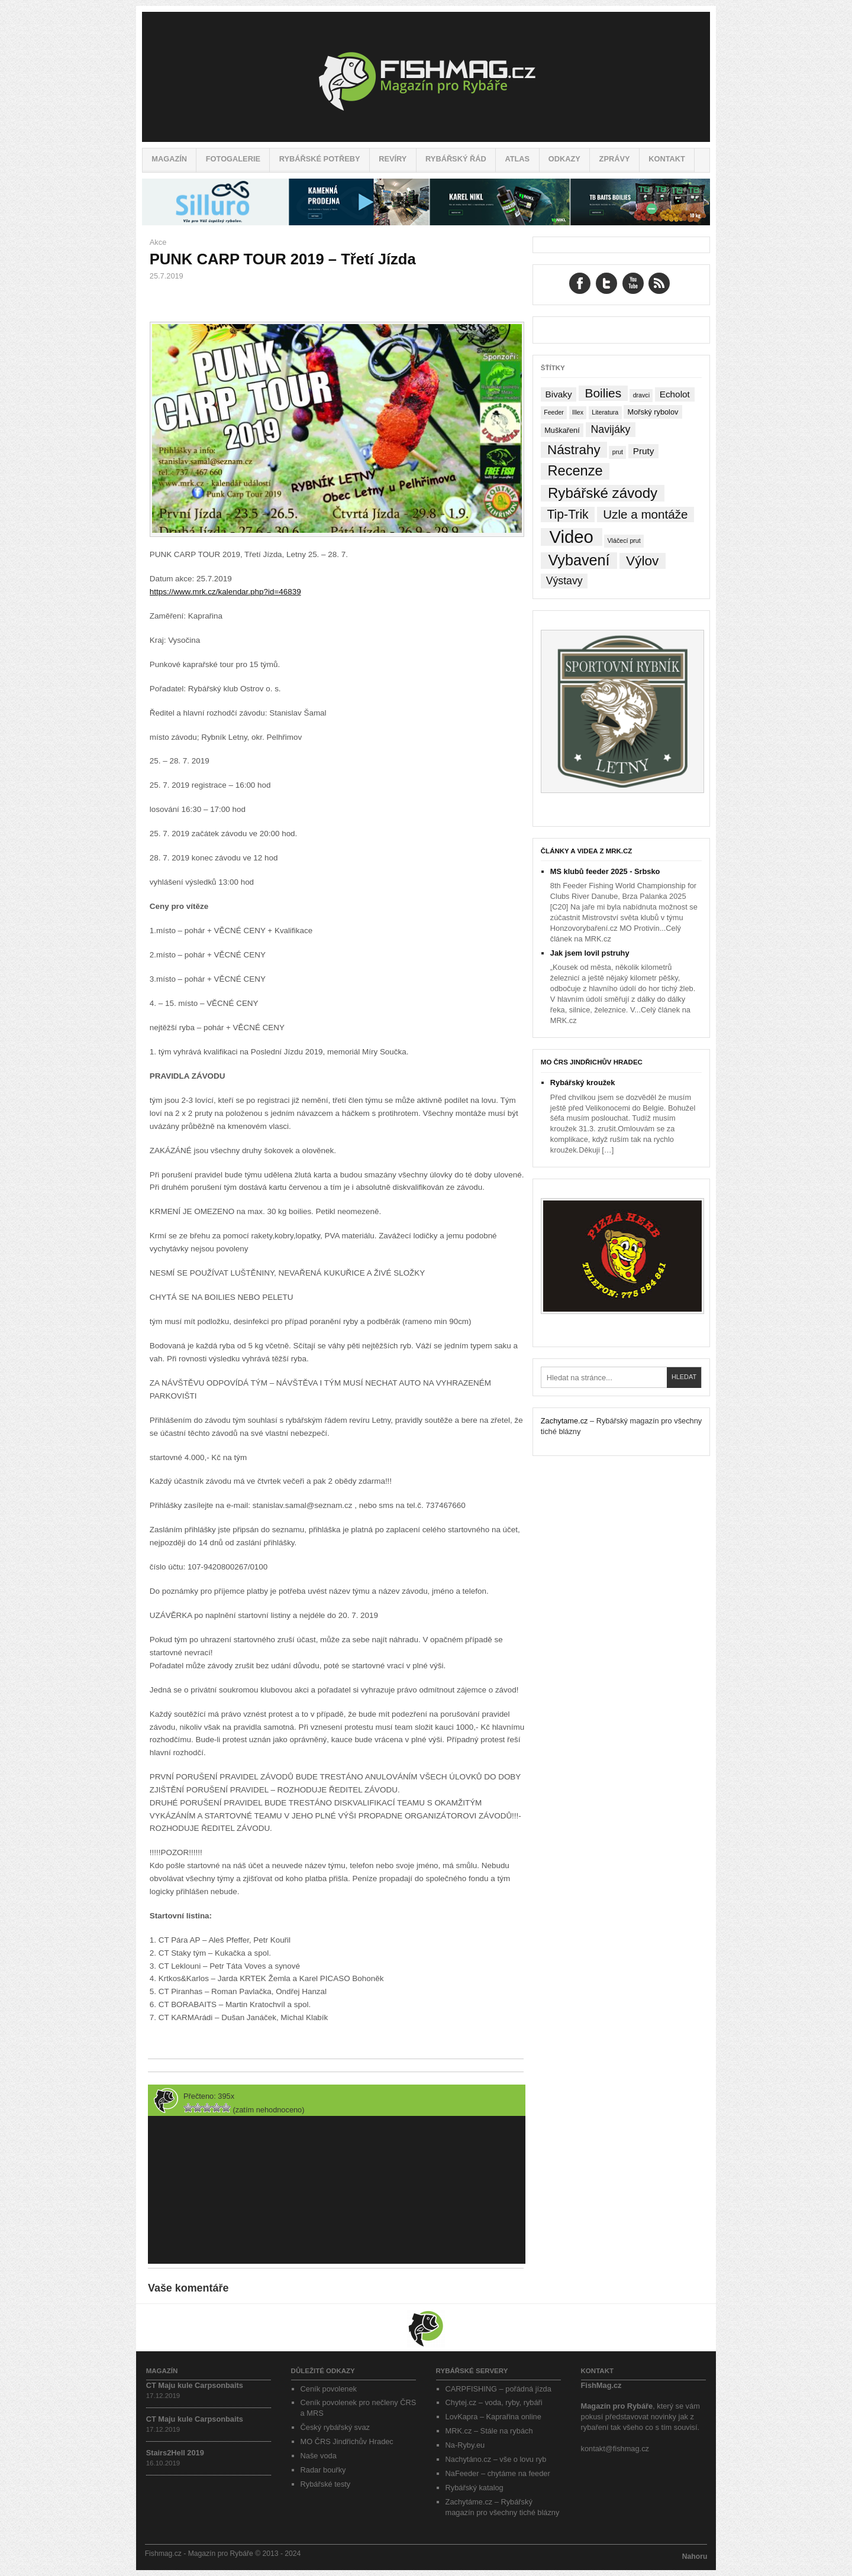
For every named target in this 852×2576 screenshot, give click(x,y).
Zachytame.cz (564, 1420)
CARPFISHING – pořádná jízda (498, 2388)
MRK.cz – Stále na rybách (489, 2430)
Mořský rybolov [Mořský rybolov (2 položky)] (653, 411)
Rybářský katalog (475, 2487)
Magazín (169, 158)
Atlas (517, 158)
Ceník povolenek (329, 2388)
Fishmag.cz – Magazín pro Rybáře (426, 77)
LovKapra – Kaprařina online (493, 2416)
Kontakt (666, 158)
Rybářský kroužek (582, 1082)
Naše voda (319, 2455)
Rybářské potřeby (319, 158)
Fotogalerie (233, 158)
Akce (158, 242)
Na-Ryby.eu (465, 2445)
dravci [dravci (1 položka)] (641, 395)
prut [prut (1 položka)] (617, 451)
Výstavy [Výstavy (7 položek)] (564, 581)
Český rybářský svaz (335, 2427)
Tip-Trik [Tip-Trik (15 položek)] (567, 514)
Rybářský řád (455, 158)
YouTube (633, 283)
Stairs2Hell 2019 (175, 2452)
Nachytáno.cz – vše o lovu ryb (496, 2459)
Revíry (392, 158)
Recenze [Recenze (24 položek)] (575, 470)
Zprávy (614, 158)
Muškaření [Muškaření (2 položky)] (562, 430)
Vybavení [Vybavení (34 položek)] (578, 560)
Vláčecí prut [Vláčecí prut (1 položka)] (623, 540)
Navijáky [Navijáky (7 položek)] (611, 429)
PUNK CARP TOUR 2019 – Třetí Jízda (283, 259)
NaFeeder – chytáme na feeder (498, 2473)
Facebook (579, 283)
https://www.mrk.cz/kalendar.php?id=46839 (225, 591)
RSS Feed (659, 283)
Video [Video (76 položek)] (571, 537)
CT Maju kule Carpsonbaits (194, 2385)
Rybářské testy (326, 2484)
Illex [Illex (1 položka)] (577, 412)
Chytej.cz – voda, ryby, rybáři (494, 2402)
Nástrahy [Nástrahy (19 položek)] (574, 449)
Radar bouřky (323, 2469)
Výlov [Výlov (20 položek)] (642, 561)
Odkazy (564, 158)
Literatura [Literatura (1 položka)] (605, 412)
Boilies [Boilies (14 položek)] (603, 393)
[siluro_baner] (426, 222)
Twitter (606, 283)
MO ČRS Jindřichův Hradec (592, 1062)
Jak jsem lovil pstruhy (590, 953)
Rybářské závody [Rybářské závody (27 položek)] (602, 493)
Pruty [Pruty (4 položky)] (643, 451)
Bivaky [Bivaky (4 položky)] (558, 394)
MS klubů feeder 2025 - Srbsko (605, 871)
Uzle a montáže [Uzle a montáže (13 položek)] (645, 514)
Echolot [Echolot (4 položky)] (675, 394)
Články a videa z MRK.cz (586, 851)
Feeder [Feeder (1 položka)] (554, 412)
